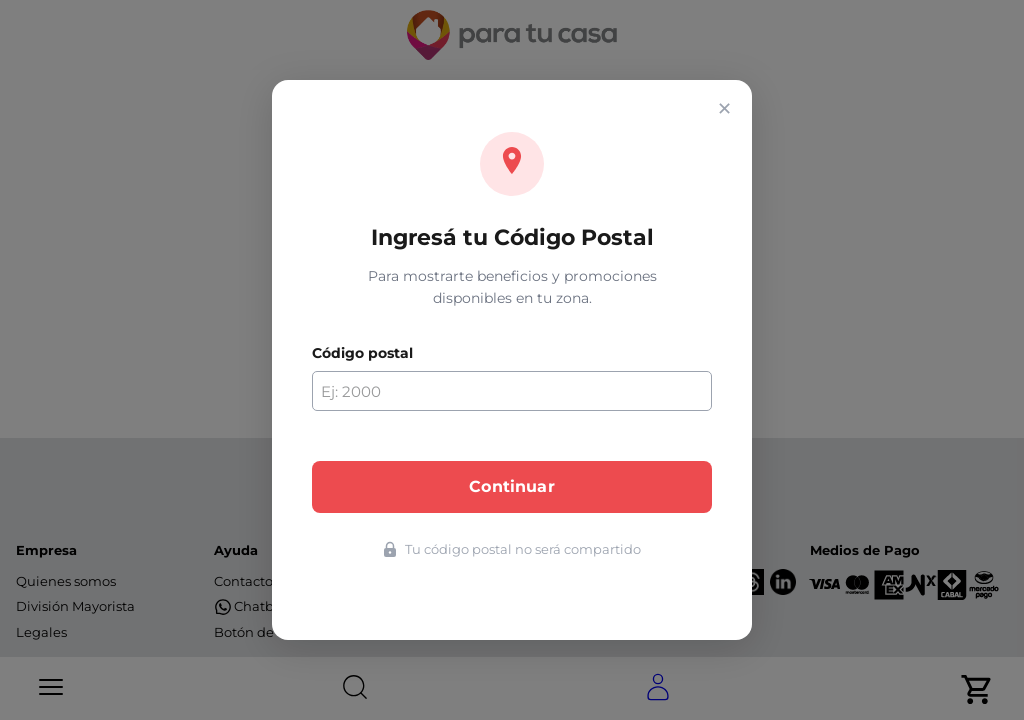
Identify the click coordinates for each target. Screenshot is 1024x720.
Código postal (362, 353)
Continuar (511, 486)
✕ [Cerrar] (724, 109)
